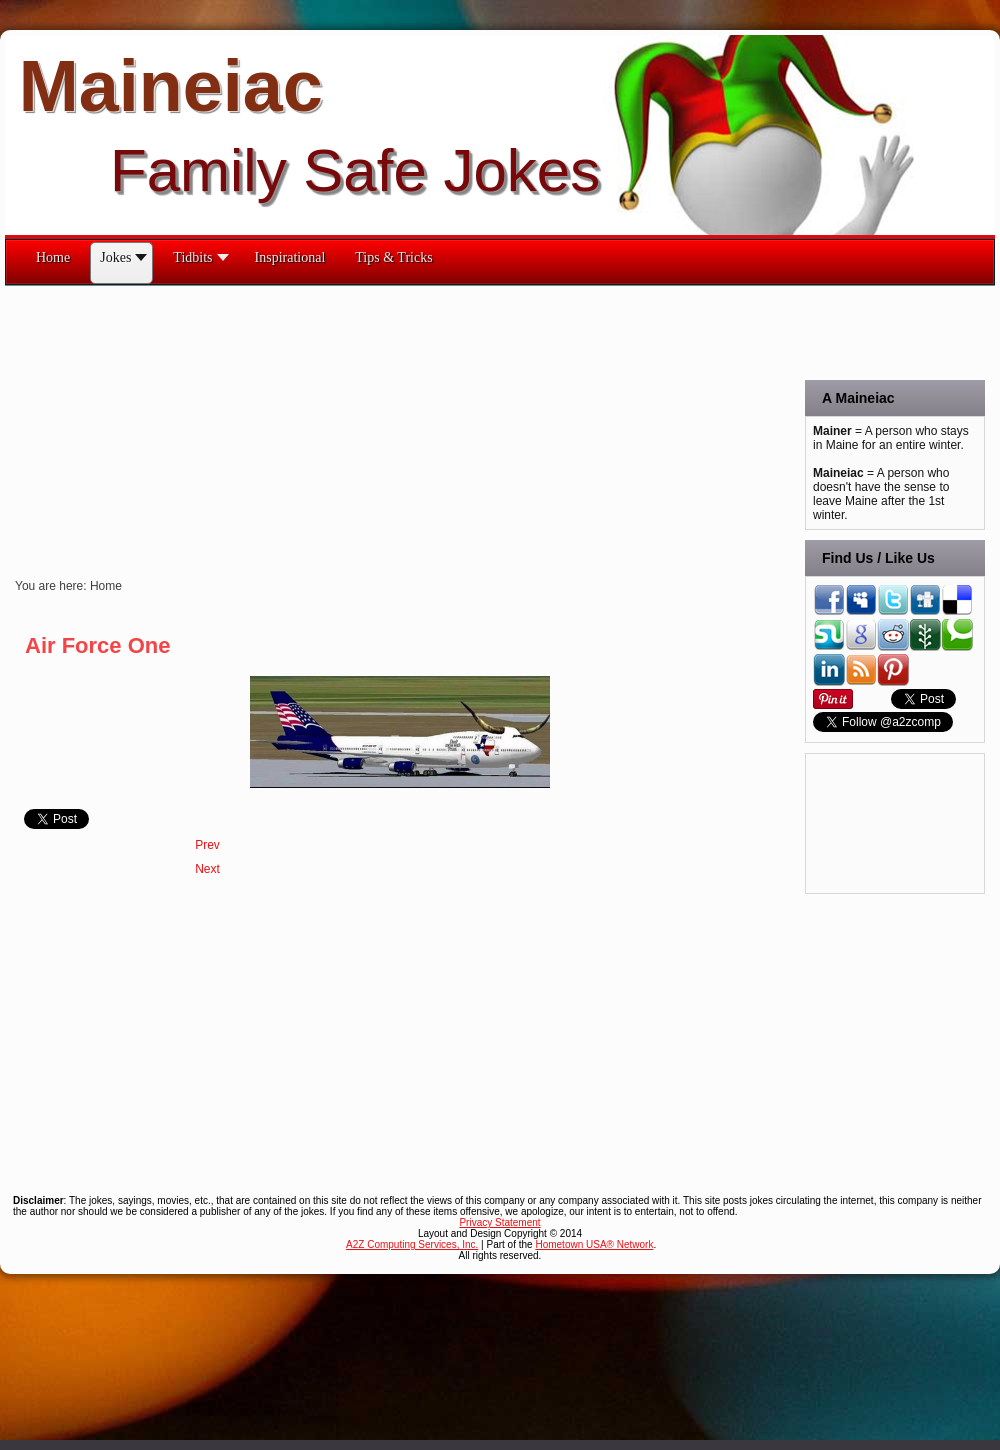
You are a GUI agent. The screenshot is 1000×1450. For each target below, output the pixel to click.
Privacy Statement (499, 1222)
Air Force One (97, 645)
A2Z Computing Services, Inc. (412, 1244)
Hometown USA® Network (594, 1244)
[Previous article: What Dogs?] (207, 845)
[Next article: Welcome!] (207, 869)
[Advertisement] (253, 426)
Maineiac (171, 86)
